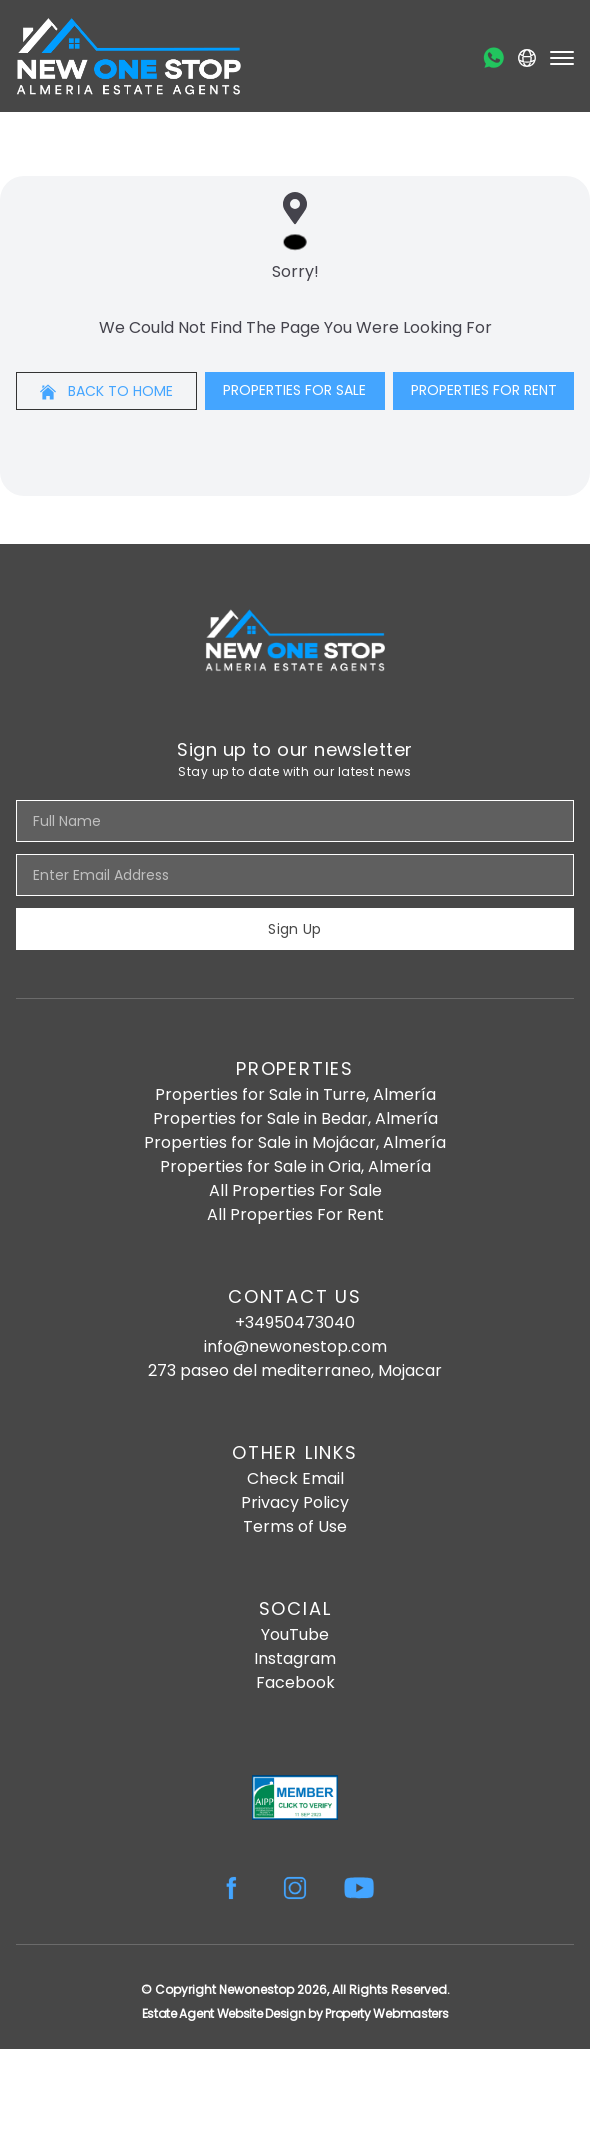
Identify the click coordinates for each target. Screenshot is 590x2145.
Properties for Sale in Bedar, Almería (295, 1118)
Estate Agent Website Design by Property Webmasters (295, 2013)
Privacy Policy (295, 1502)
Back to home (106, 391)
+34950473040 (295, 1322)
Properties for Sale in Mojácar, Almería (295, 1142)
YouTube (295, 1634)
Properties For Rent (484, 390)
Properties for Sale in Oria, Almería (295, 1166)
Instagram (295, 1658)
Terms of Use (295, 1526)
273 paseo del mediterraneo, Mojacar (295, 1370)
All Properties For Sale (295, 1190)
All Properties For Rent (295, 1214)
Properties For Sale (294, 390)
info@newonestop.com (295, 1346)
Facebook (295, 1682)
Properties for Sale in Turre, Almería (295, 1094)
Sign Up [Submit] (294, 929)
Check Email (295, 1478)
